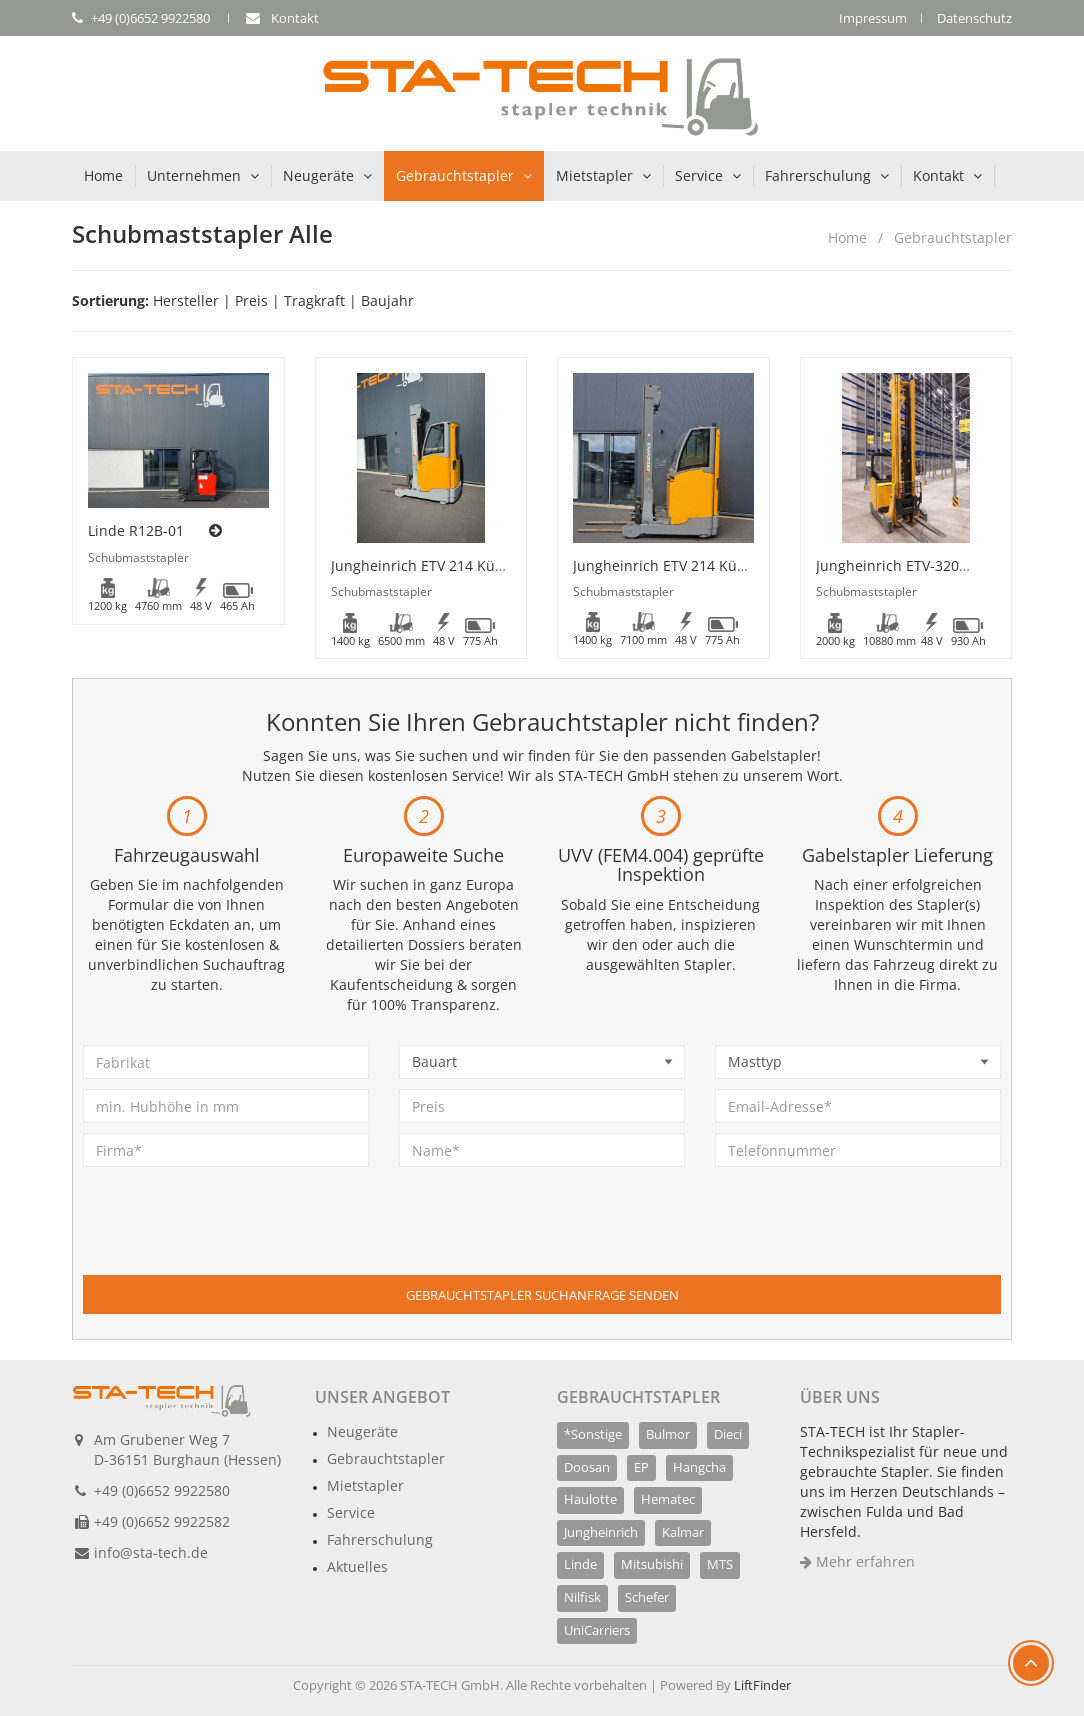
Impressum (873, 18)
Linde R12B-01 (136, 530)
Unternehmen (194, 175)
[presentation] (235, 1236)
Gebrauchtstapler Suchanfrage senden (542, 1295)
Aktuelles (357, 1566)
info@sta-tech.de (151, 1552)
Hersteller (186, 300)
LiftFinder (762, 1685)
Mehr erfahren (857, 1561)
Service (699, 175)
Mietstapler (594, 175)
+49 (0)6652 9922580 (162, 1490)
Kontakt (938, 175)
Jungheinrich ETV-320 (887, 565)
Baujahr (387, 300)
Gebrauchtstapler (455, 175)
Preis (251, 300)
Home (103, 175)
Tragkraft (314, 300)
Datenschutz (974, 18)
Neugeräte (318, 175)
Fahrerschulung (818, 175)
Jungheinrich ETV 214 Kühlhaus (436, 565)
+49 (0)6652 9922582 (162, 1521)
